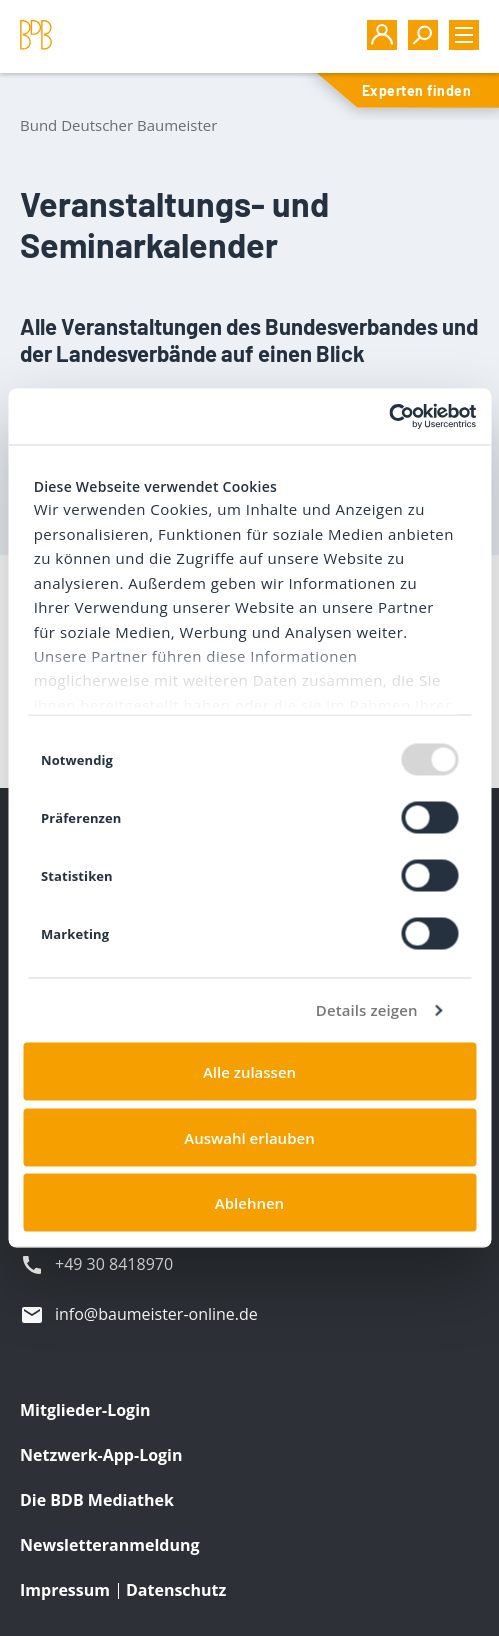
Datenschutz (176, 1590)
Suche (423, 35)
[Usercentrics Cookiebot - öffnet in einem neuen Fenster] (388, 417)
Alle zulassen (249, 1072)
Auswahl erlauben (249, 1137)
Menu (464, 35)
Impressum (65, 1590)
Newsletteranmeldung (109, 1545)
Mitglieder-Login (85, 1410)
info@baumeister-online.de (156, 1314)
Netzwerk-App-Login (101, 1455)
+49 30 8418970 (114, 1264)
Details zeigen (367, 1010)
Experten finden (416, 90)
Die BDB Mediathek (97, 1500)
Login (382, 35)
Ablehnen (249, 1203)
